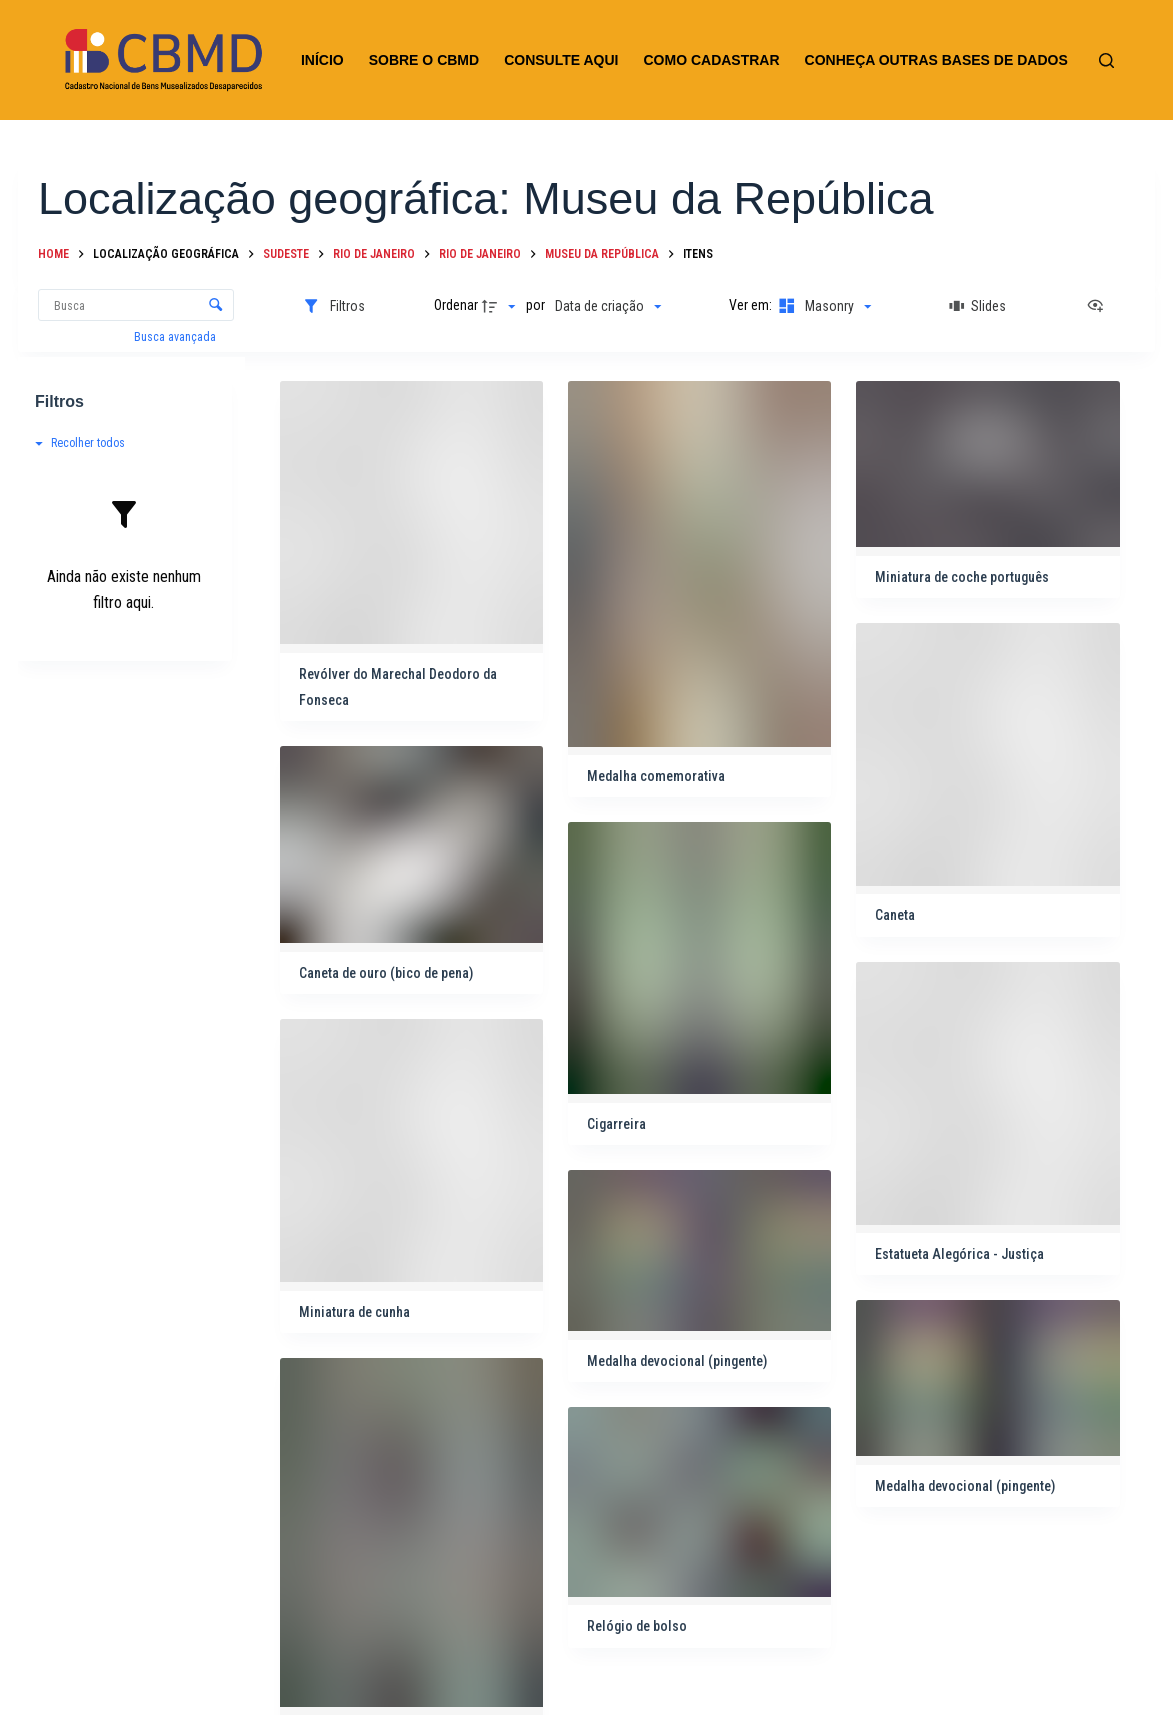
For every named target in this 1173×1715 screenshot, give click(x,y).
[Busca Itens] (136, 305)
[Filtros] (333, 306)
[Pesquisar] (1106, 60)
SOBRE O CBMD (424, 60)
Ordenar (456, 305)
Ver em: (752, 305)
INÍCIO (322, 60)
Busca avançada (176, 337)
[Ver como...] (1100, 306)
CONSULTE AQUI (561, 60)
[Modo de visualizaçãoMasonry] (823, 306)
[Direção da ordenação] (501, 306)
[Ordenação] (608, 306)
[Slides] (978, 306)
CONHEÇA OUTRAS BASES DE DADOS (936, 60)
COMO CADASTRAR (711, 60)
